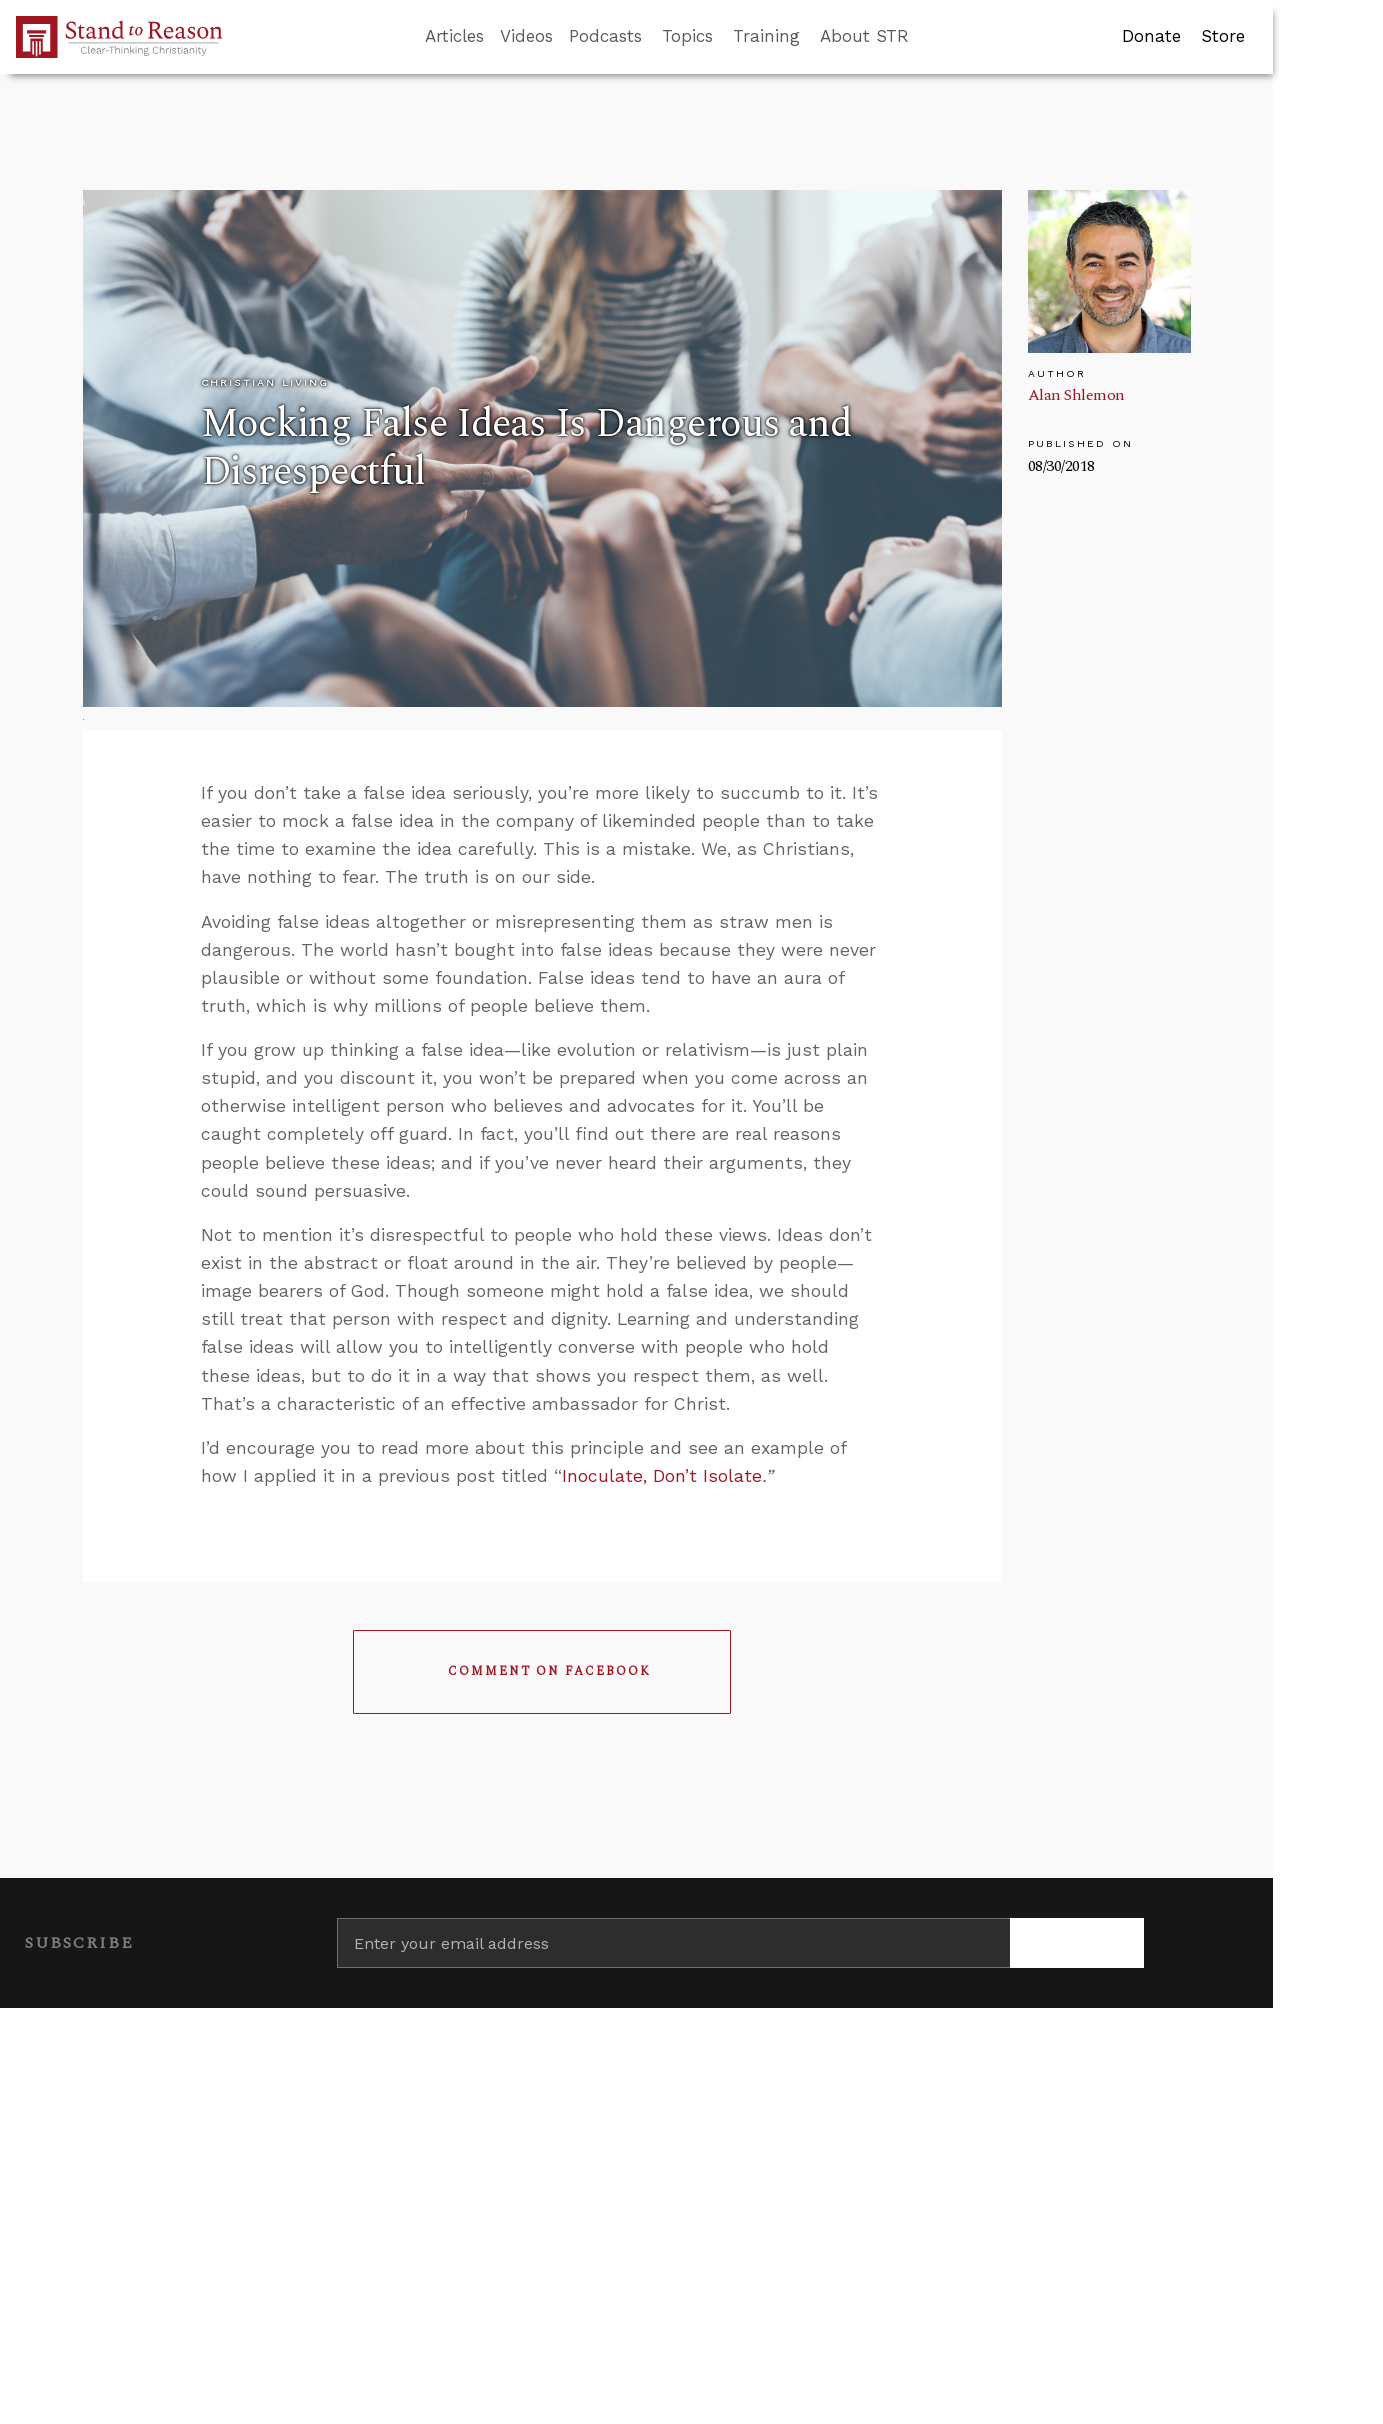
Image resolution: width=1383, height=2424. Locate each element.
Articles (454, 36)
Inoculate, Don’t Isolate (662, 1476)
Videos (526, 36)
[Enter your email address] (673, 1943)
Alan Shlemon (1076, 395)
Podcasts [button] (605, 36)
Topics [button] (687, 36)
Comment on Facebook (549, 1671)
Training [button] (766, 36)
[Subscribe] (1077, 1943)
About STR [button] (864, 36)
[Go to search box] (927, 37)
